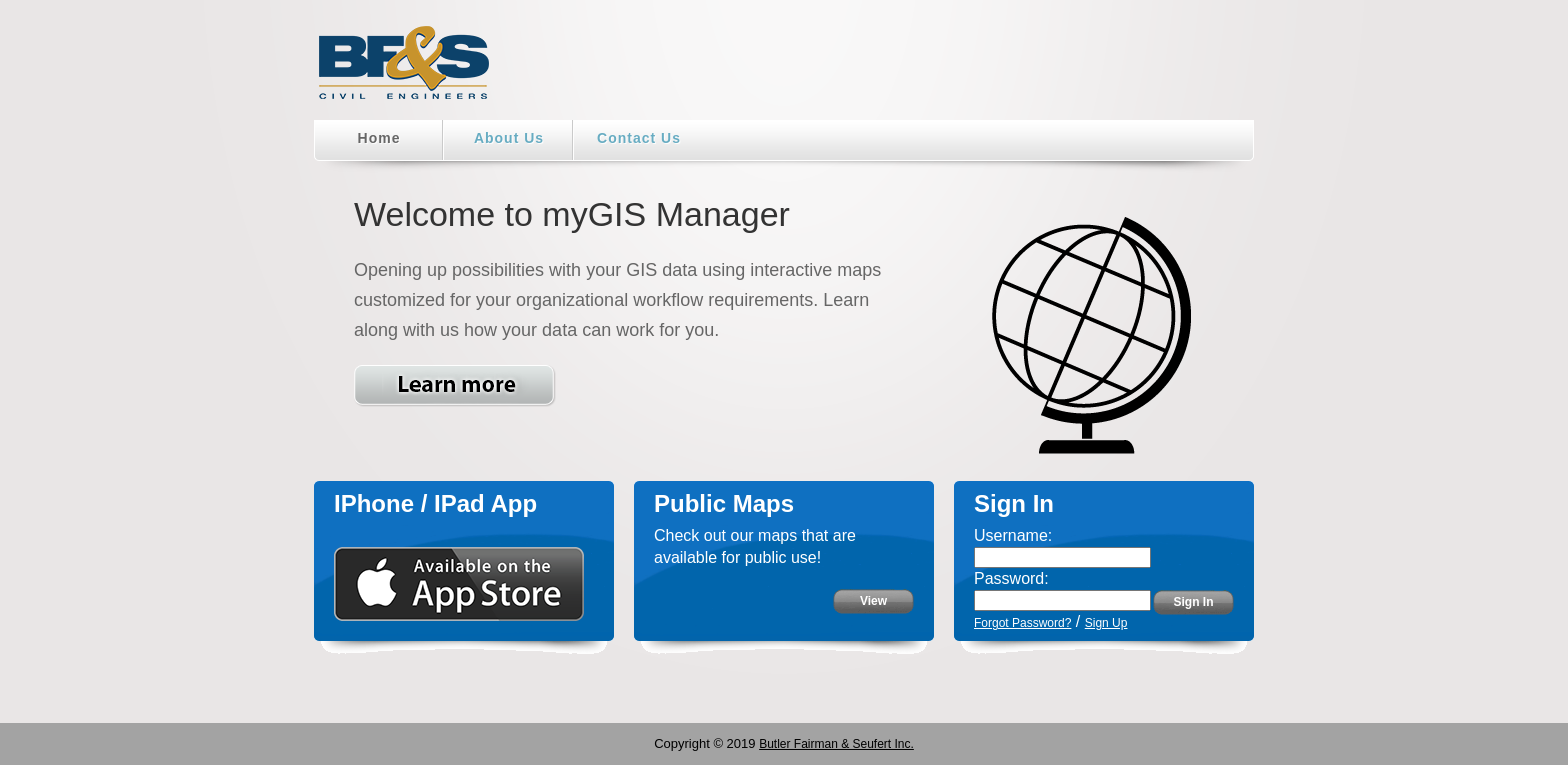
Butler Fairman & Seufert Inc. (836, 744)
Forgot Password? (1022, 623)
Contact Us (639, 138)
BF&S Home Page (404, 70)
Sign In (1194, 602)
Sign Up (1106, 623)
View (873, 601)
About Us (509, 138)
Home (379, 138)
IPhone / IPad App (435, 503)
